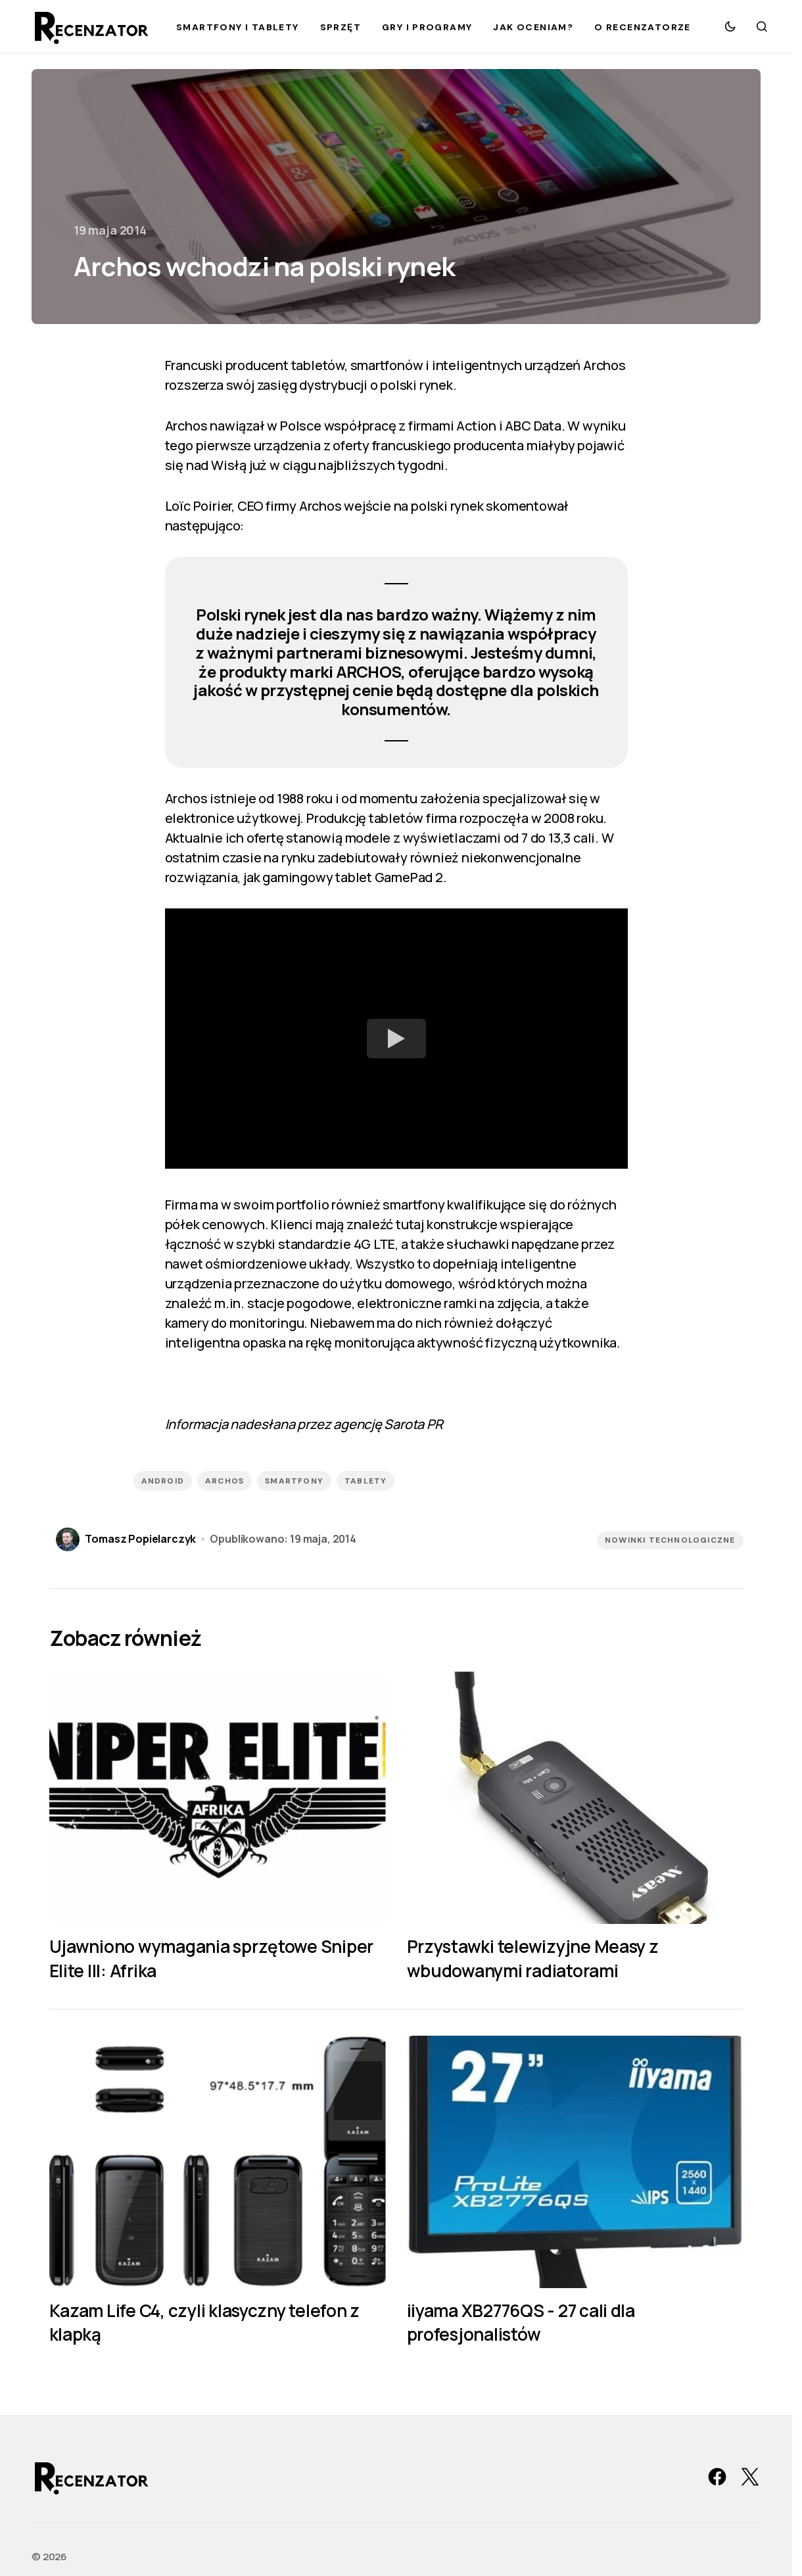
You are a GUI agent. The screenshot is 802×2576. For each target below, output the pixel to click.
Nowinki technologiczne (670, 1540)
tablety (365, 1481)
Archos (224, 1481)
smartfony (294, 1481)
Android (162, 1481)
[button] (730, 26)
